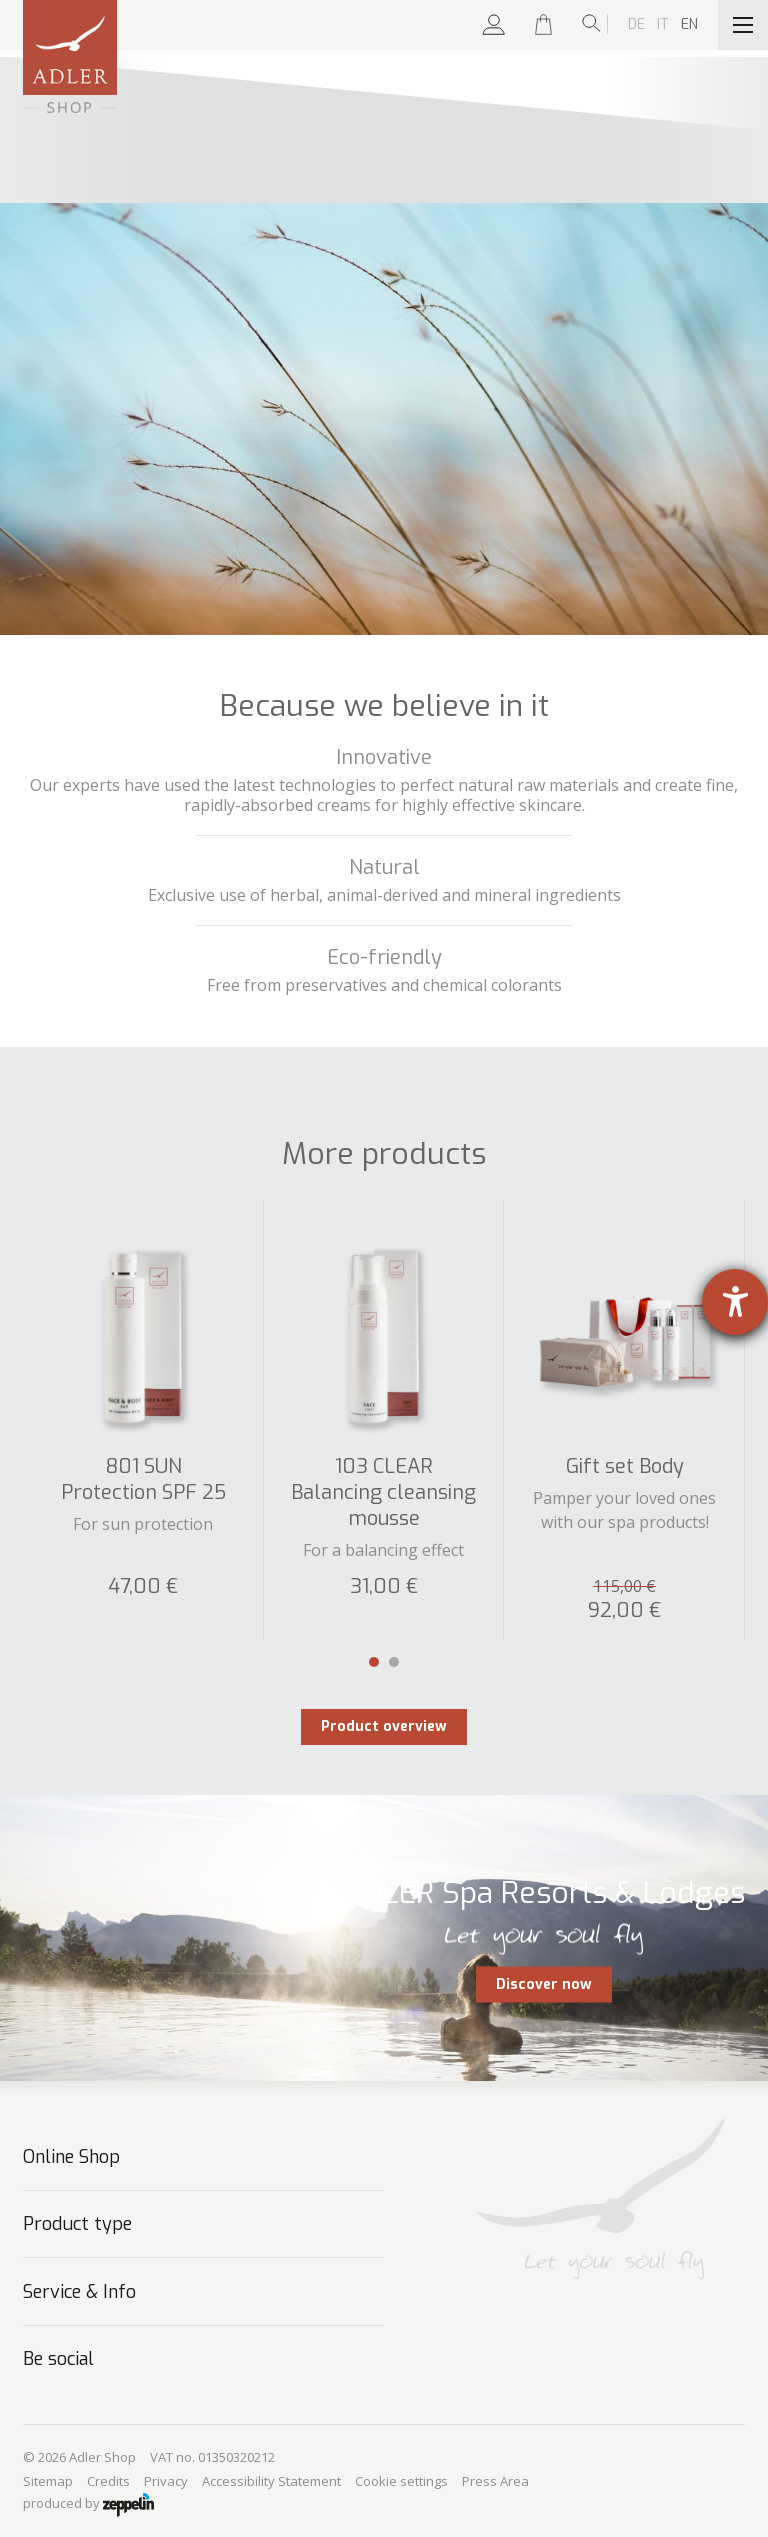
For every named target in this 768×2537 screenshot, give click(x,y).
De (636, 24)
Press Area (495, 2481)
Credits (108, 2481)
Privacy (166, 2481)
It (663, 24)
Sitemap (48, 2481)
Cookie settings (401, 2481)
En (689, 24)
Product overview (384, 1726)
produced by (88, 2505)
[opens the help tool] (735, 1302)
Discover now (544, 1983)
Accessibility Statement (271, 2481)
